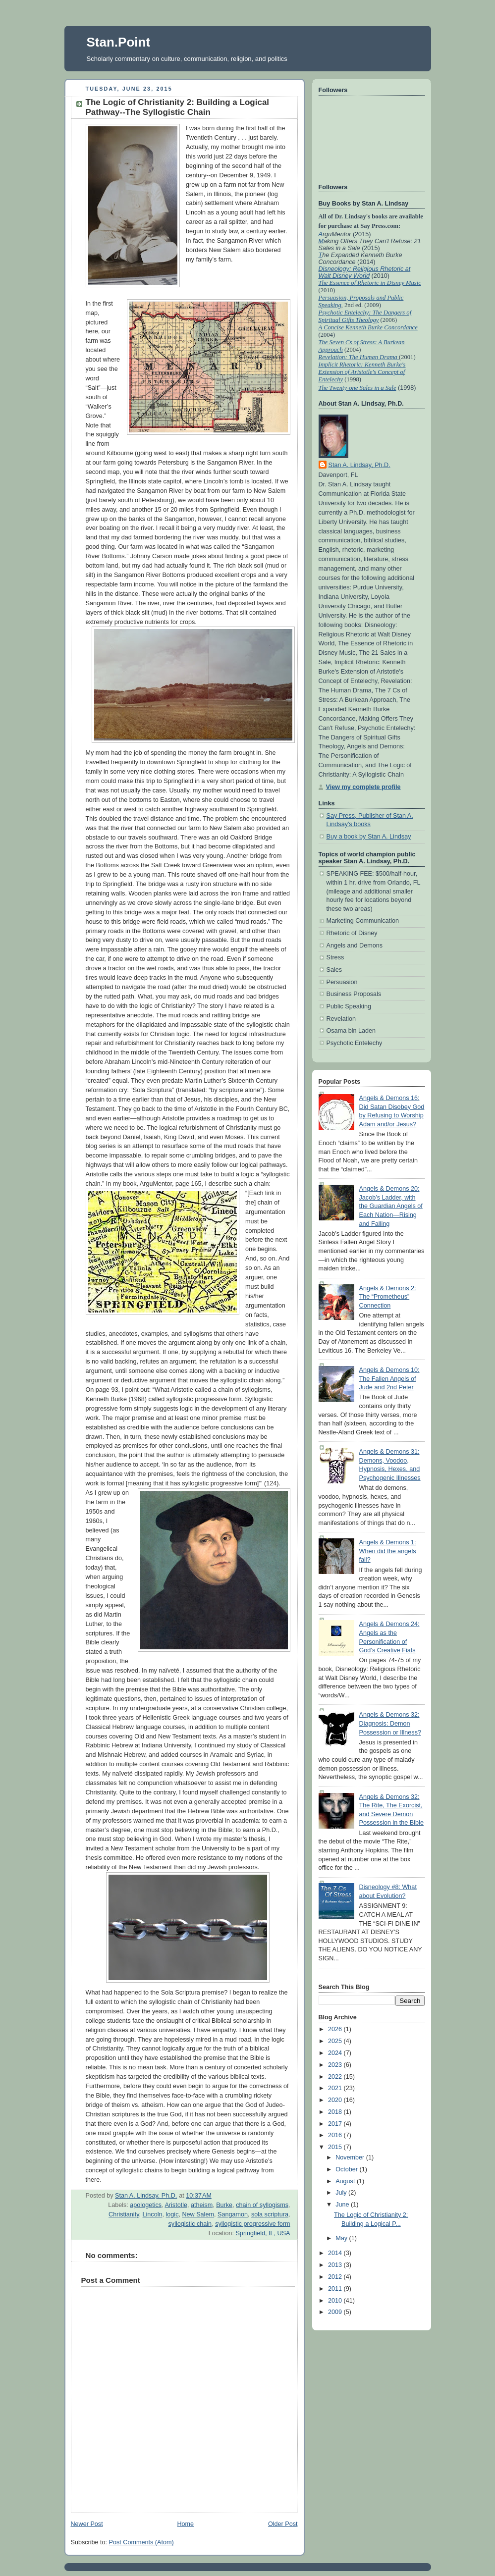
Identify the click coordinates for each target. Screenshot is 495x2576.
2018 (336, 2111)
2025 (336, 2041)
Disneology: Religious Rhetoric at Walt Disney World (365, 272)
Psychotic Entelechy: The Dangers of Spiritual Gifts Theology (365, 316)
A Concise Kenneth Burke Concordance (368, 327)
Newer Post (87, 2524)
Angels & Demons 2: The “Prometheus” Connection (387, 1297)
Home (185, 2524)
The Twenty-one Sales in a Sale (357, 387)
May (342, 2238)
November (350, 2157)
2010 (336, 2300)
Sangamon (233, 2214)
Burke (224, 2205)
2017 (336, 2123)
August (346, 2181)
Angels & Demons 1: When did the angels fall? (387, 1551)
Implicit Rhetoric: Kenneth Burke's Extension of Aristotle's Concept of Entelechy (362, 372)
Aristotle (176, 2205)
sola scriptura (269, 2214)
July (341, 2192)
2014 (336, 2253)
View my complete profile (363, 787)
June (343, 2204)
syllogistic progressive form (252, 2223)
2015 (336, 2147)
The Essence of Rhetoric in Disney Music (370, 282)
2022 (336, 2076)
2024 (336, 2053)
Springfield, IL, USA (262, 2233)
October (347, 2169)
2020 (336, 2100)
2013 (336, 2264)
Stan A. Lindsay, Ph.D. (359, 465)
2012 (336, 2276)
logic (172, 2214)
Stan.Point (119, 42)
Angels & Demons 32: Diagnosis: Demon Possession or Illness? (390, 1723)
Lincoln (153, 2214)
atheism (202, 2205)
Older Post (283, 2524)
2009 (336, 2312)
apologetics (146, 2205)
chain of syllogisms (262, 2205)
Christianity (124, 2214)
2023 (336, 2064)
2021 (336, 2088)
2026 (336, 2029)
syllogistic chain (190, 2223)
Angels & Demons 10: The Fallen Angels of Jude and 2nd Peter (389, 1379)
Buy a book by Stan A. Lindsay (369, 836)
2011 (336, 2288)
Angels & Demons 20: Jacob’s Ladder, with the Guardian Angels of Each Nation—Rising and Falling (391, 1206)
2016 (336, 2135)
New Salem (198, 2214)
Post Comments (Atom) (141, 2542)
